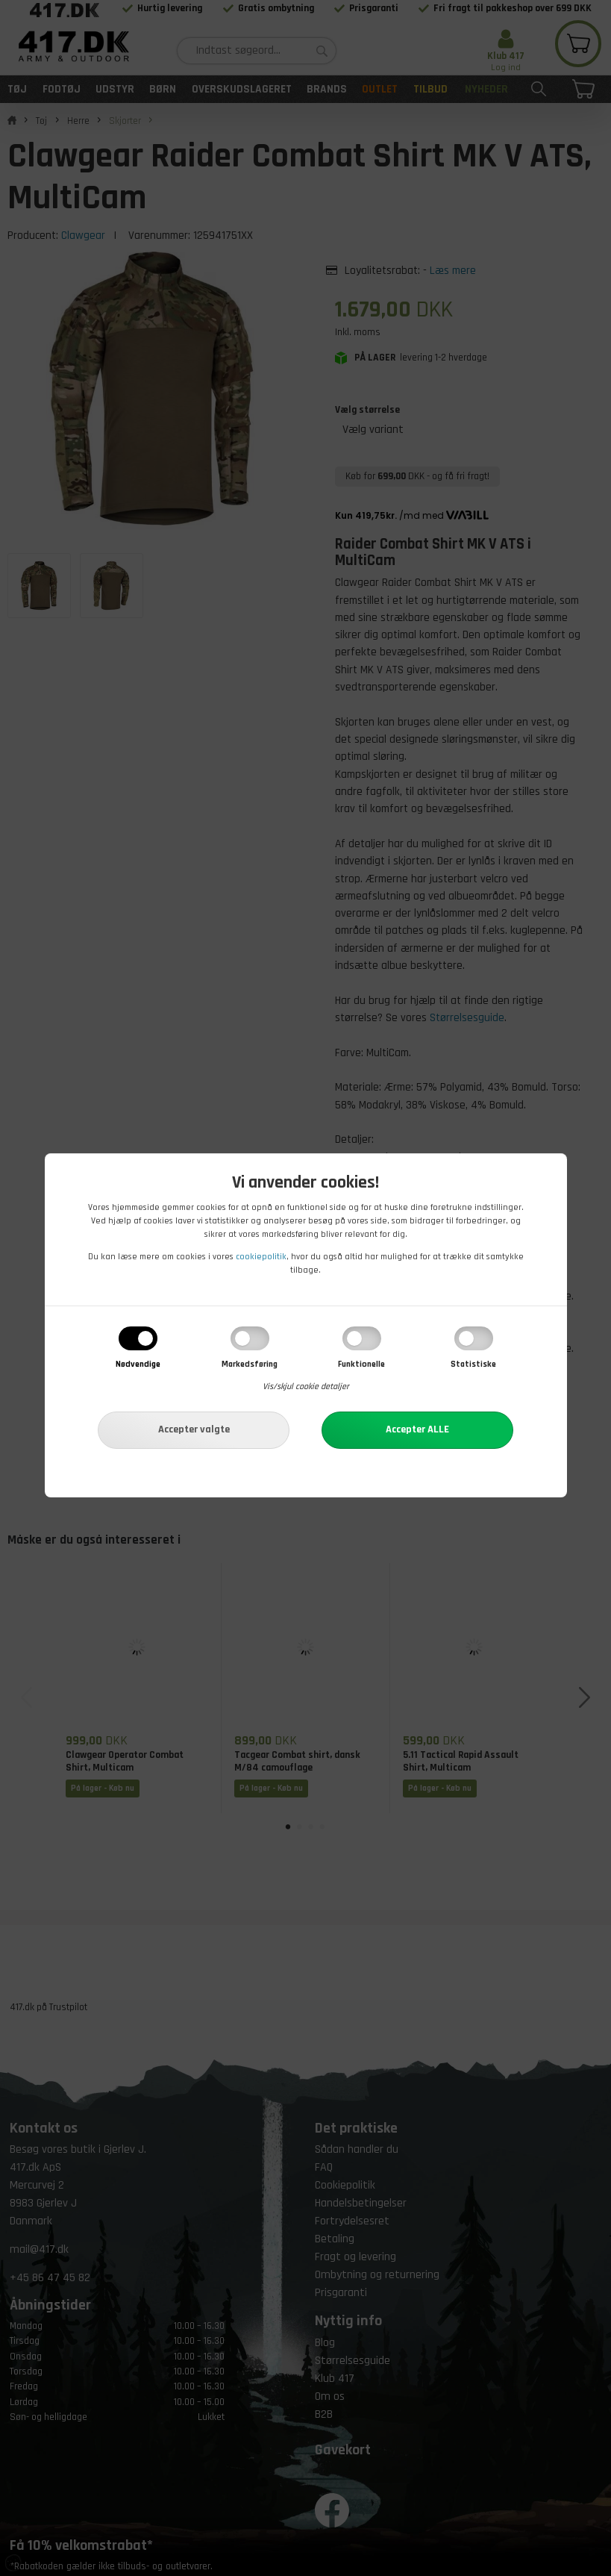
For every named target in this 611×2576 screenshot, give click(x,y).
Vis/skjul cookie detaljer (306, 1386)
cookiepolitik (261, 1256)
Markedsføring (250, 1364)
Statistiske (473, 1364)
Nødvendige (138, 1364)
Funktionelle (361, 1364)
